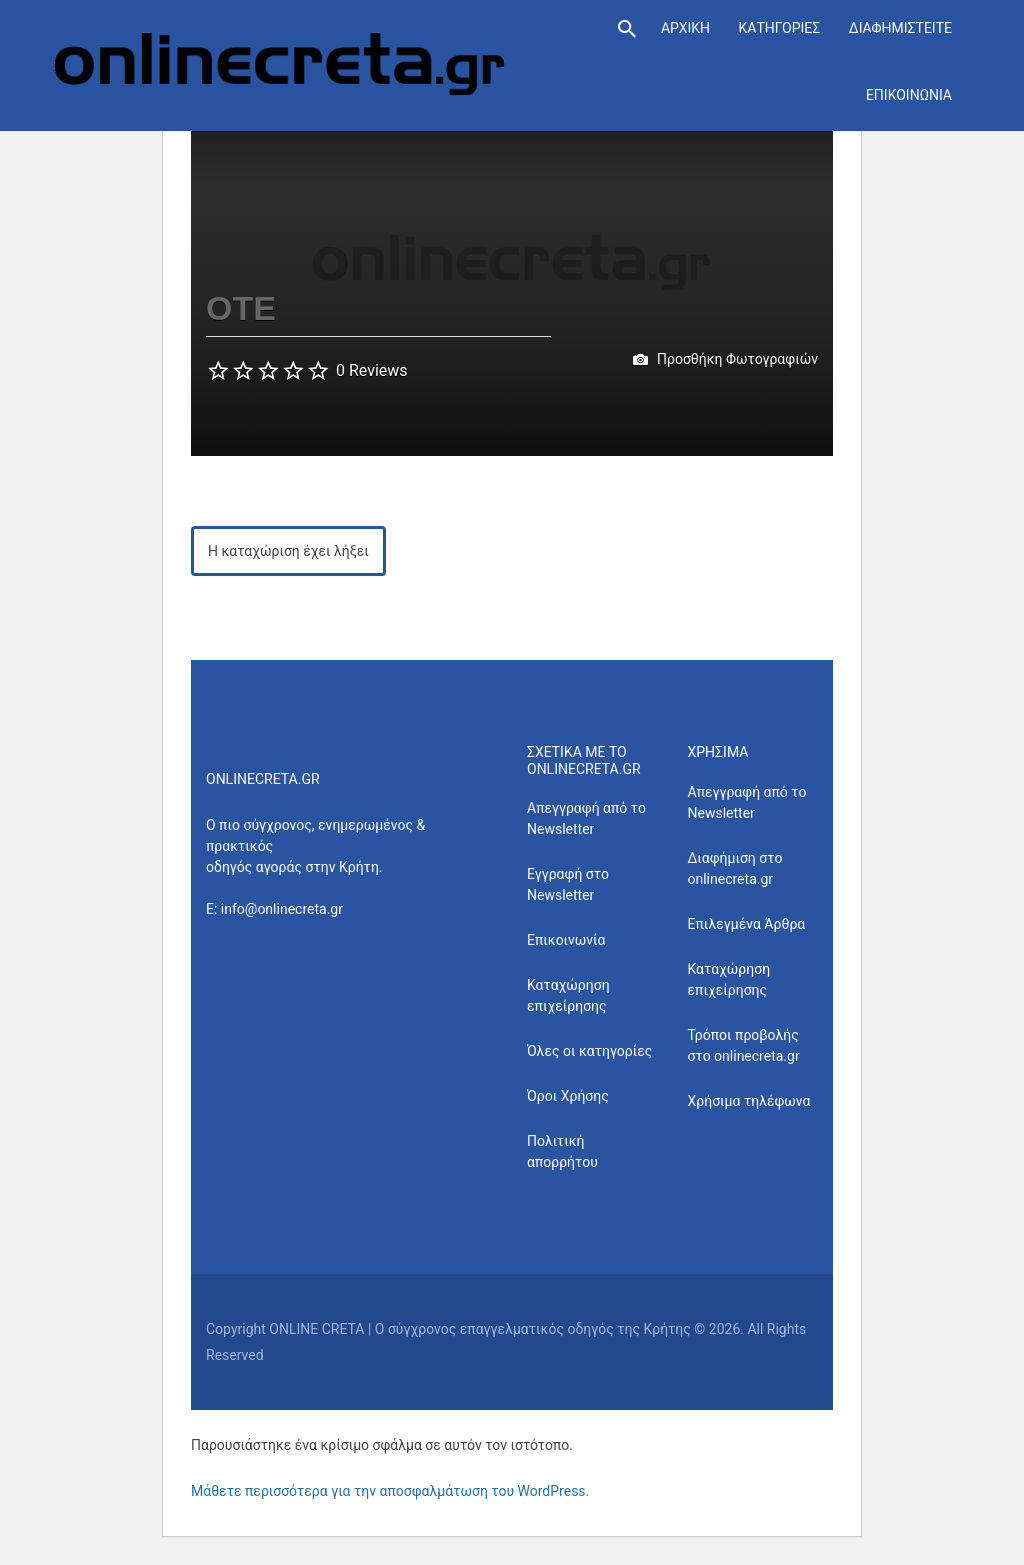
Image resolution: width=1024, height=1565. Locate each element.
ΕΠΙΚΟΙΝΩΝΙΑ (909, 95)
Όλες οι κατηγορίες (589, 1051)
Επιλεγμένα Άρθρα (747, 924)
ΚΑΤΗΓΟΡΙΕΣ (779, 28)
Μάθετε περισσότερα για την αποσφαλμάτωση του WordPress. (390, 1491)
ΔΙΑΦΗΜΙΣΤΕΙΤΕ (900, 28)
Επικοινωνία (566, 940)
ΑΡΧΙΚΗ (685, 28)
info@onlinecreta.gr (282, 909)
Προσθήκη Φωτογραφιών (725, 360)
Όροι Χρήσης (568, 1096)
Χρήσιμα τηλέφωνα (749, 1101)
